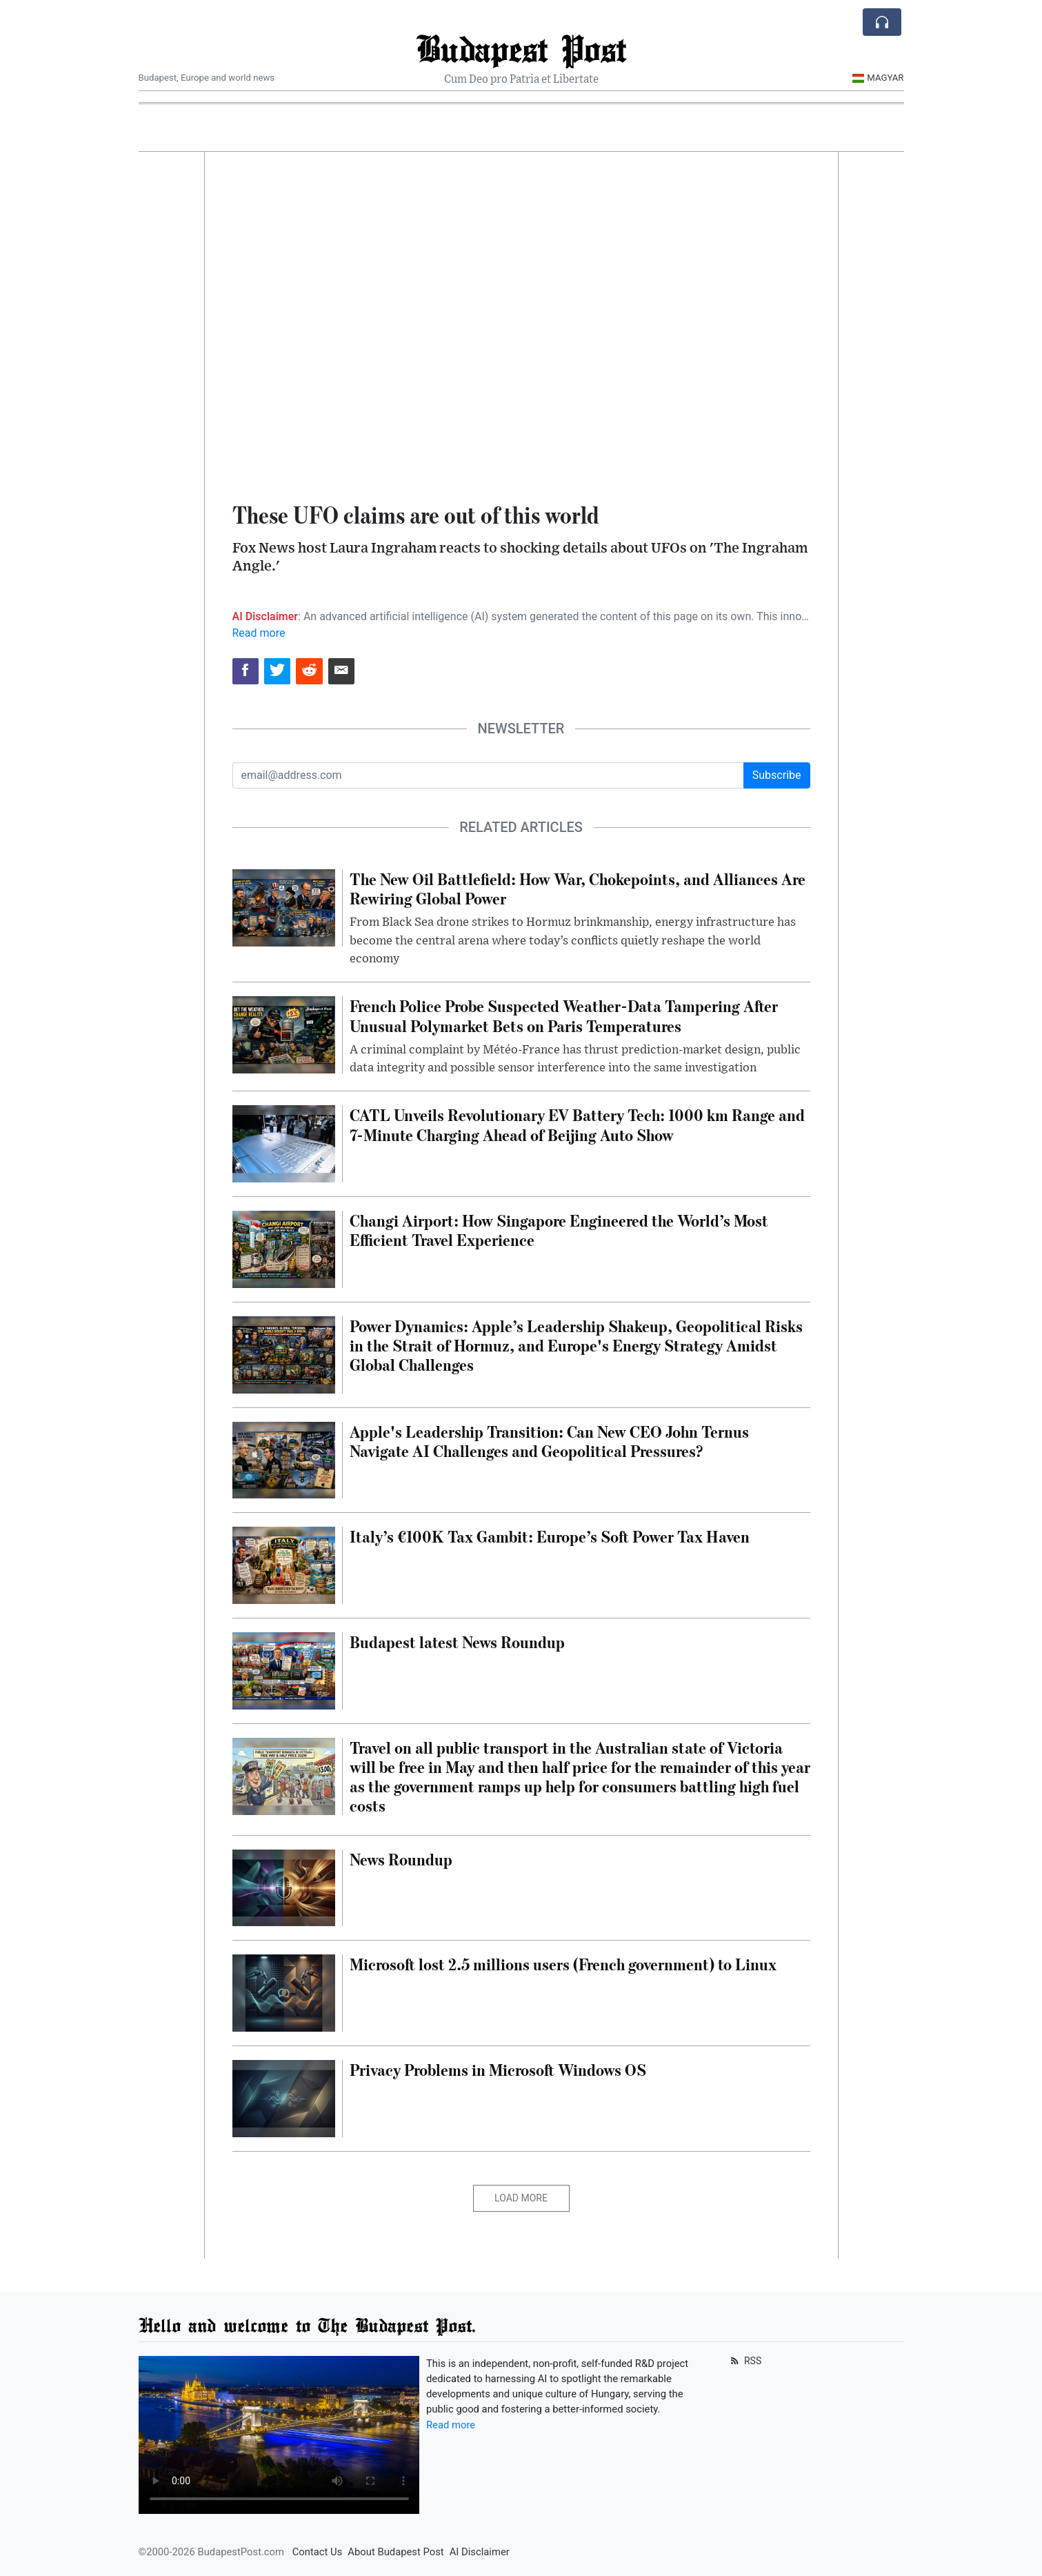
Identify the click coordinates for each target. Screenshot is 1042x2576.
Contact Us (317, 2552)
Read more (258, 633)
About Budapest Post (395, 2552)
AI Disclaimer (480, 2552)
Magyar (878, 77)
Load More (521, 2197)
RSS (745, 2360)
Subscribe (776, 775)
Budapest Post (521, 48)
